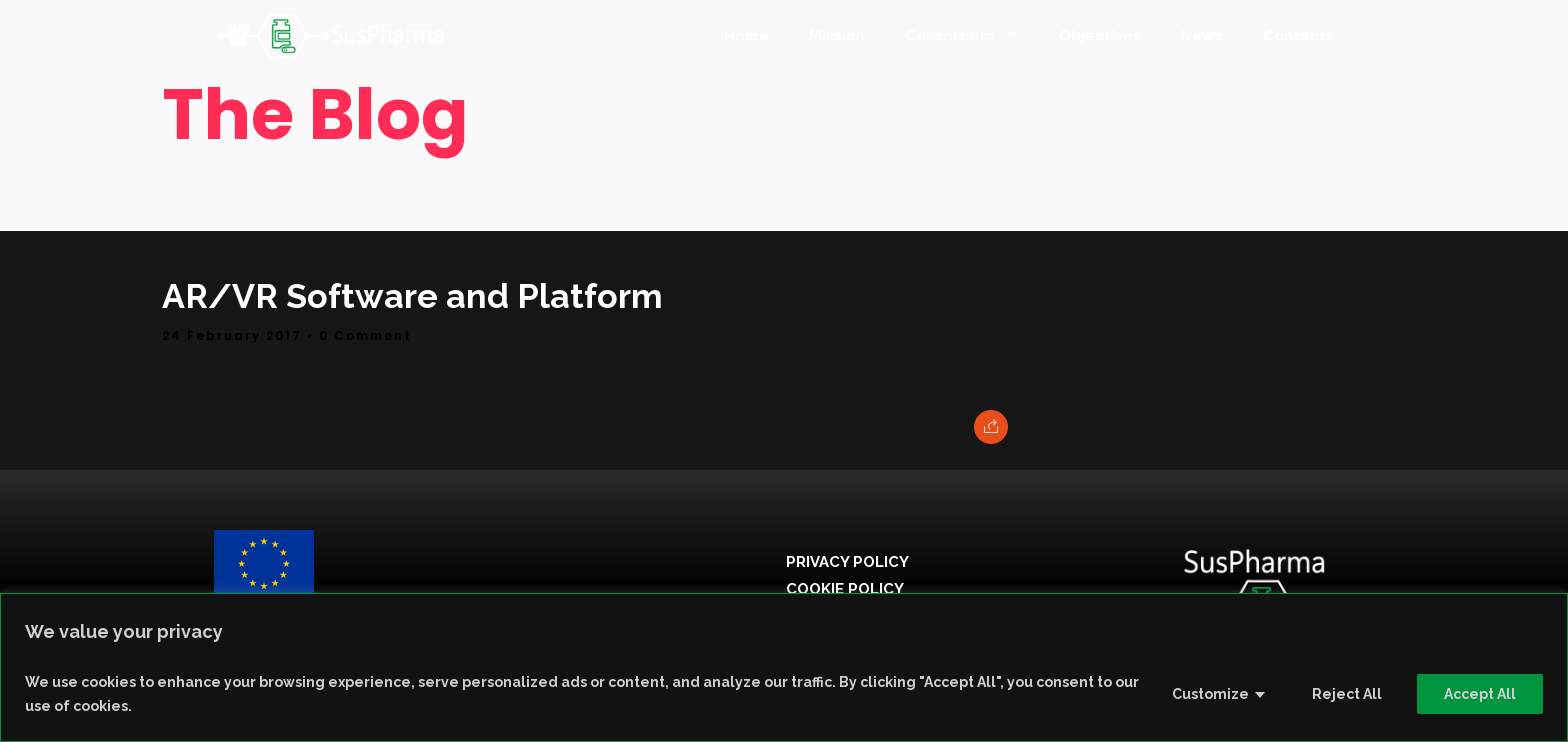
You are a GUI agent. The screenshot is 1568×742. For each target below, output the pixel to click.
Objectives (1100, 36)
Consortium (962, 35)
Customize (1210, 694)
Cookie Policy (845, 589)
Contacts (1298, 36)
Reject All (1347, 694)
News (1202, 36)
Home (746, 36)
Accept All (1480, 694)
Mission (837, 36)
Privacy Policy (847, 562)
